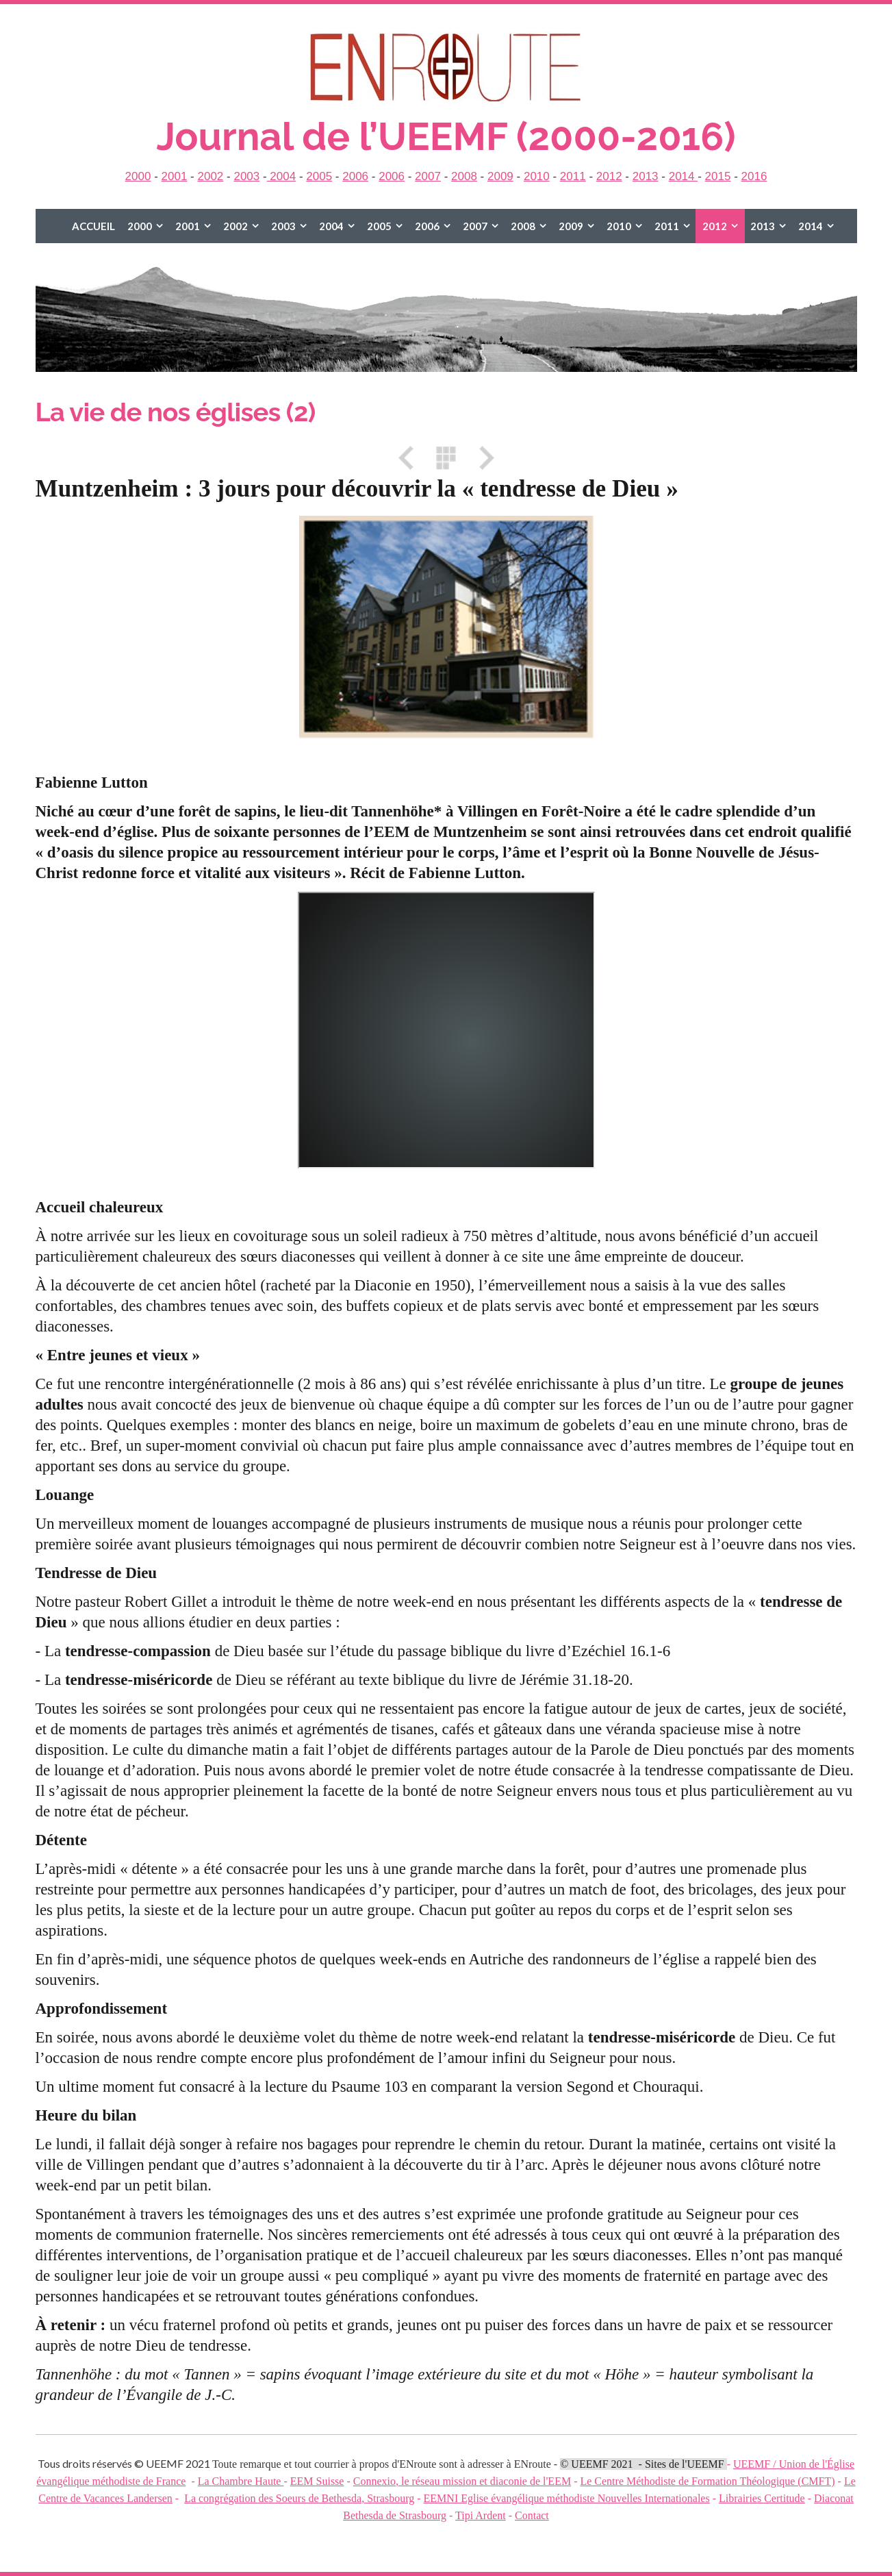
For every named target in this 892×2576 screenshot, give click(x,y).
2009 (500, 176)
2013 (646, 176)
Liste (446, 458)
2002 (210, 176)
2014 (683, 176)
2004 (281, 176)
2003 (246, 176)
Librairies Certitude (762, 2498)
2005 (319, 176)
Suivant (482, 458)
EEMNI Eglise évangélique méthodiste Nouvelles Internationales (567, 2498)
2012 (609, 176)
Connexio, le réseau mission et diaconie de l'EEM (462, 2481)
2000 (138, 176)
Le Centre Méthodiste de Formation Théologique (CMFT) (707, 2481)
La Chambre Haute (241, 2481)
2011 (573, 176)
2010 (537, 176)
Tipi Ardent (480, 2515)
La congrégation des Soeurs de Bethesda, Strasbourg (299, 2498)
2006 (355, 176)
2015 (718, 176)
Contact (532, 2515)
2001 (175, 176)
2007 (428, 176)
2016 (754, 176)
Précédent (410, 458)
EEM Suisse (317, 2481)
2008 (464, 176)
